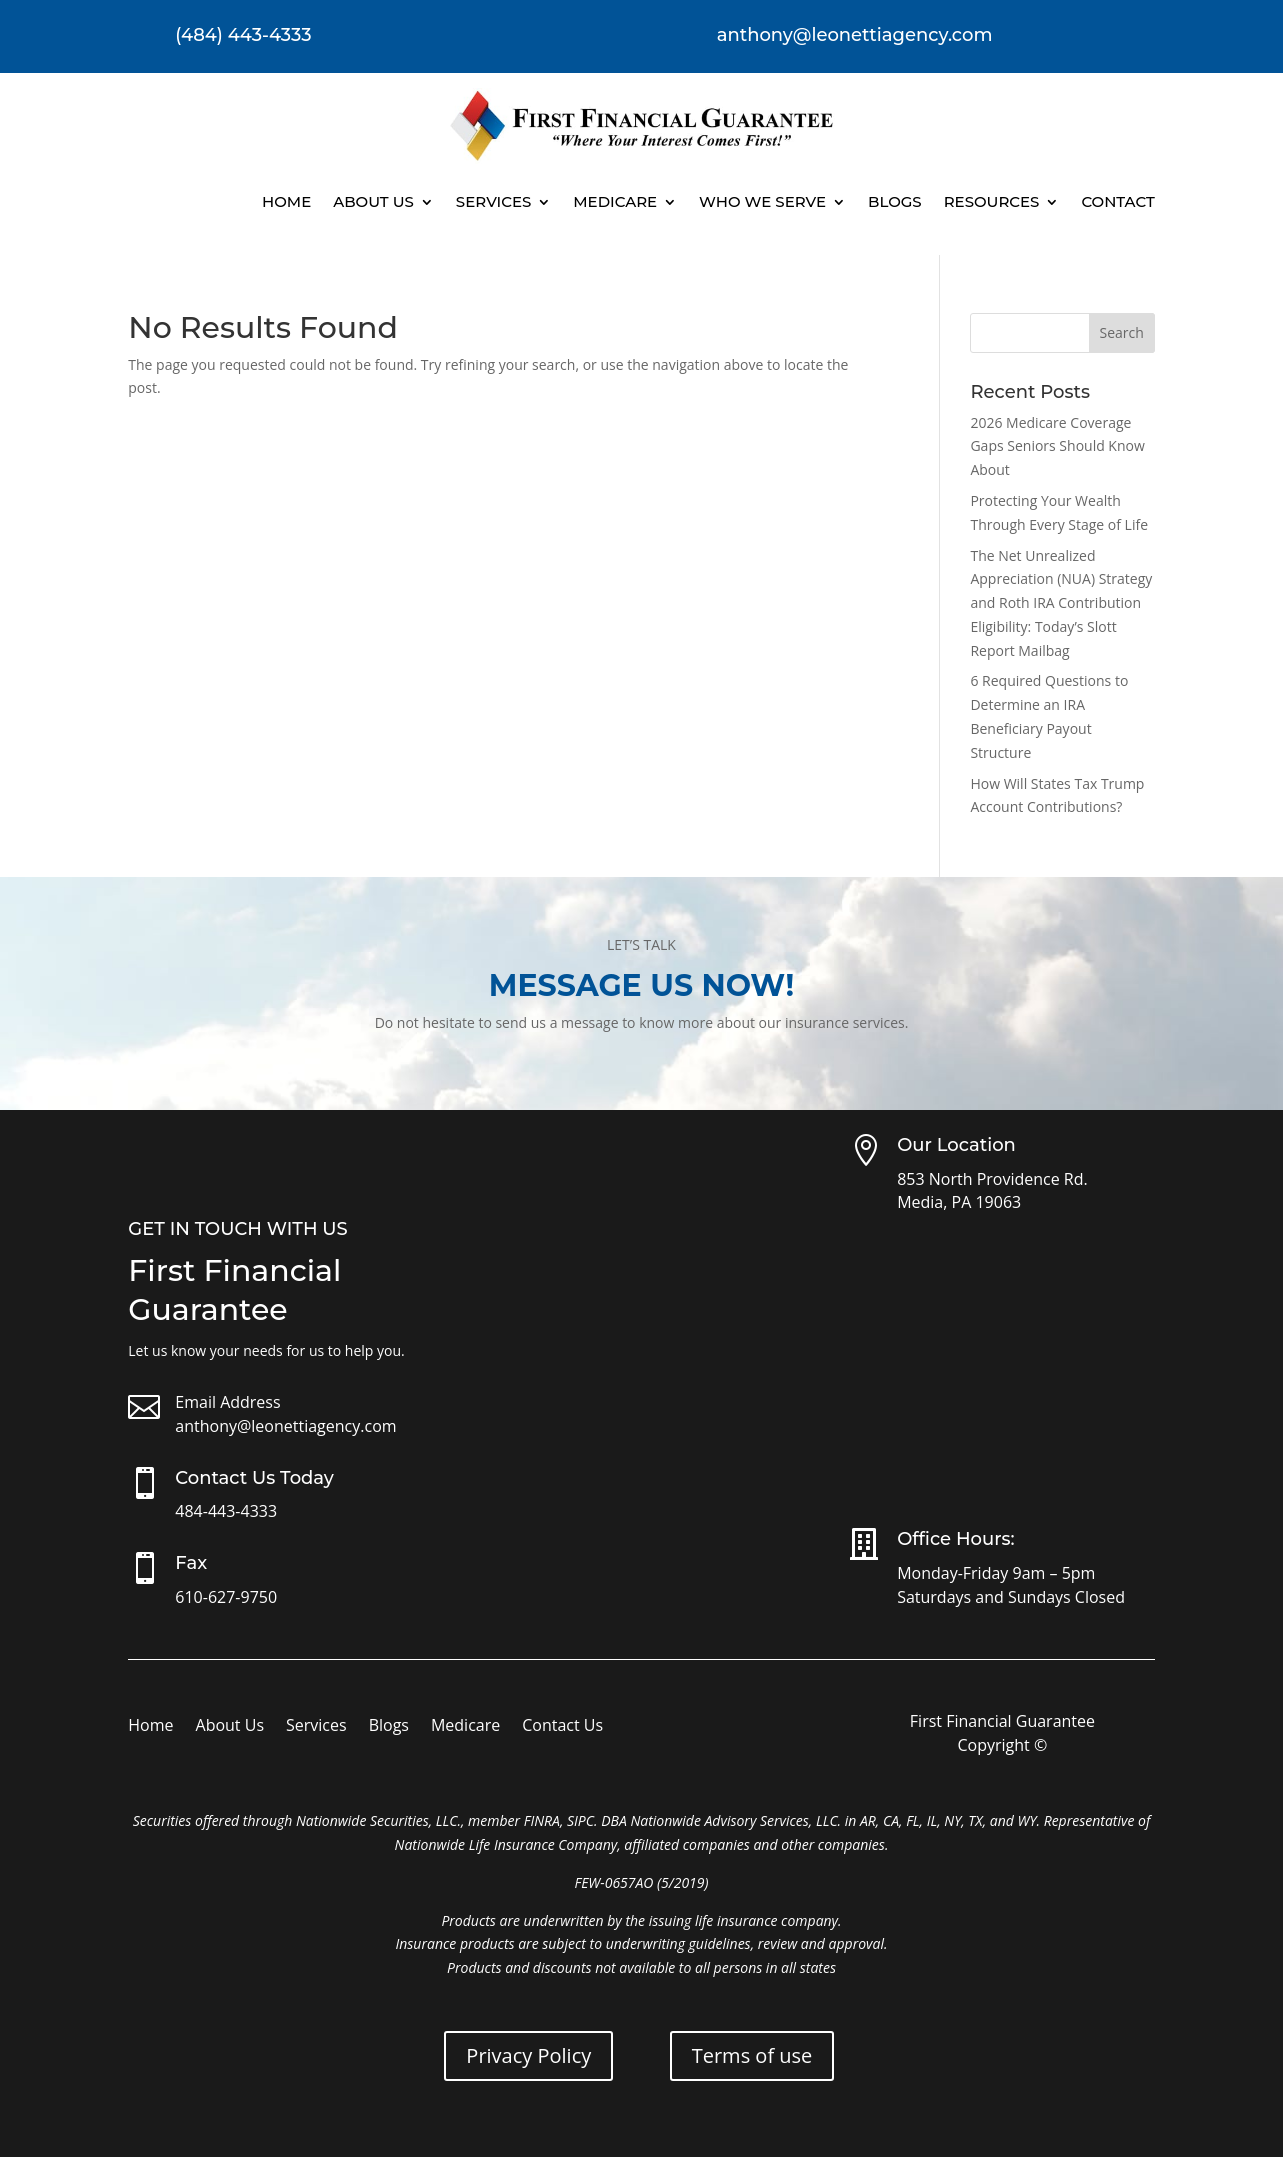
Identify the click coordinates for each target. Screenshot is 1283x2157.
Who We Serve (762, 201)
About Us (373, 201)
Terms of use (752, 2055)
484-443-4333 (226, 1511)
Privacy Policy (528, 2055)
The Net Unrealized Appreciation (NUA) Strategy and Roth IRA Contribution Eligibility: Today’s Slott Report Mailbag (1061, 603)
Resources (992, 201)
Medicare (615, 201)
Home (286, 201)
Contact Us (562, 1727)
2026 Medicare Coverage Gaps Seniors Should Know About (1057, 446)
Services (493, 201)
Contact (1117, 201)
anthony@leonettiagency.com (285, 1426)
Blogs (895, 201)
